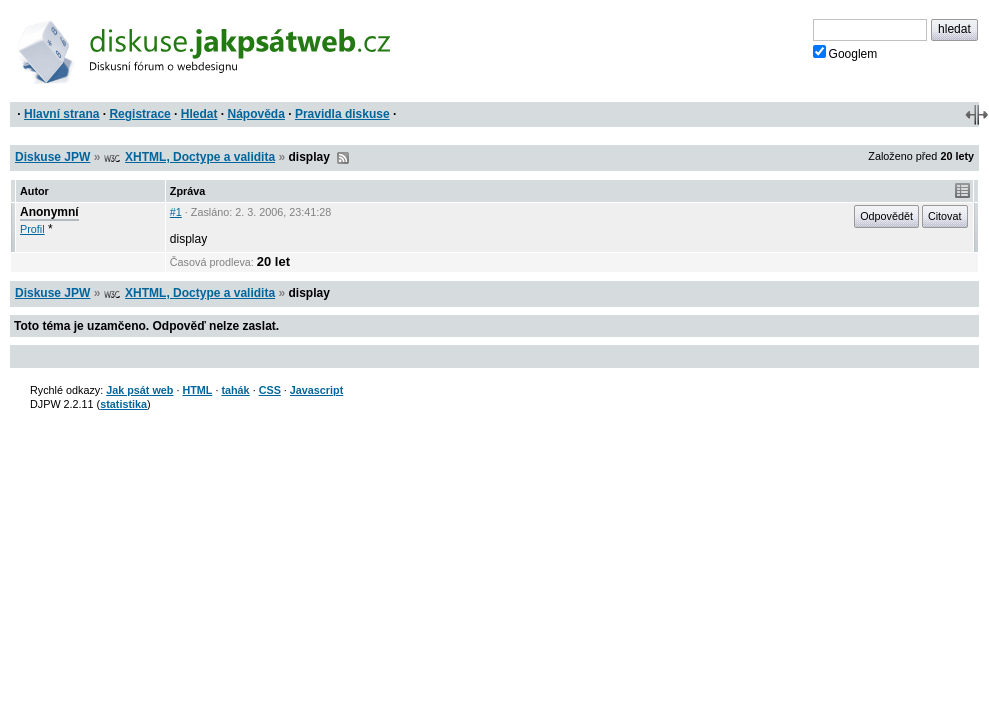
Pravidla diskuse (342, 114)
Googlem (845, 53)
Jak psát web (139, 390)
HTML (197, 390)
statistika (123, 404)
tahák (235, 390)
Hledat (199, 114)
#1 (176, 212)
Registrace (139, 114)
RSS (343, 158)
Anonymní (49, 212)
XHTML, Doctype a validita (200, 157)
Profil (32, 229)
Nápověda (256, 114)
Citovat (945, 216)
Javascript (316, 390)
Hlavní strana (61, 114)
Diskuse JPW (52, 157)
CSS (270, 390)
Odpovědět (886, 216)
